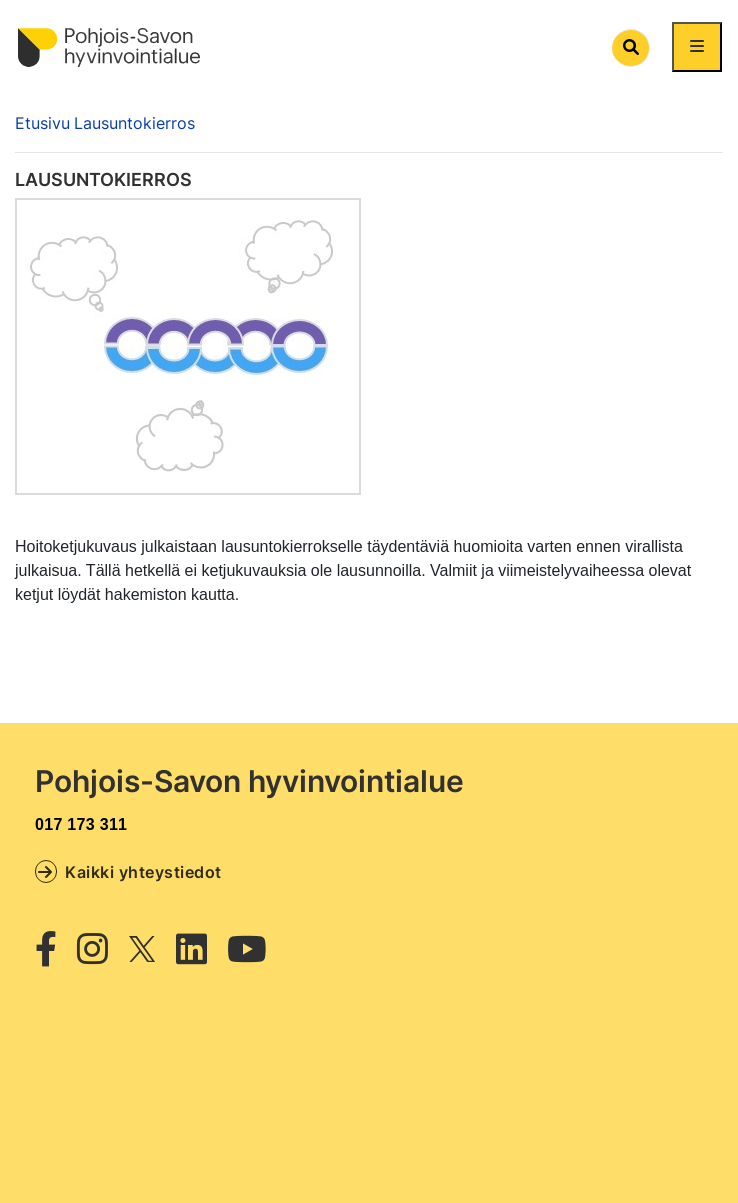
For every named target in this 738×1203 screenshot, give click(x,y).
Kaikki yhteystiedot (128, 871)
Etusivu (42, 123)
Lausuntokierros (134, 123)
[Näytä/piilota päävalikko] (697, 47)
